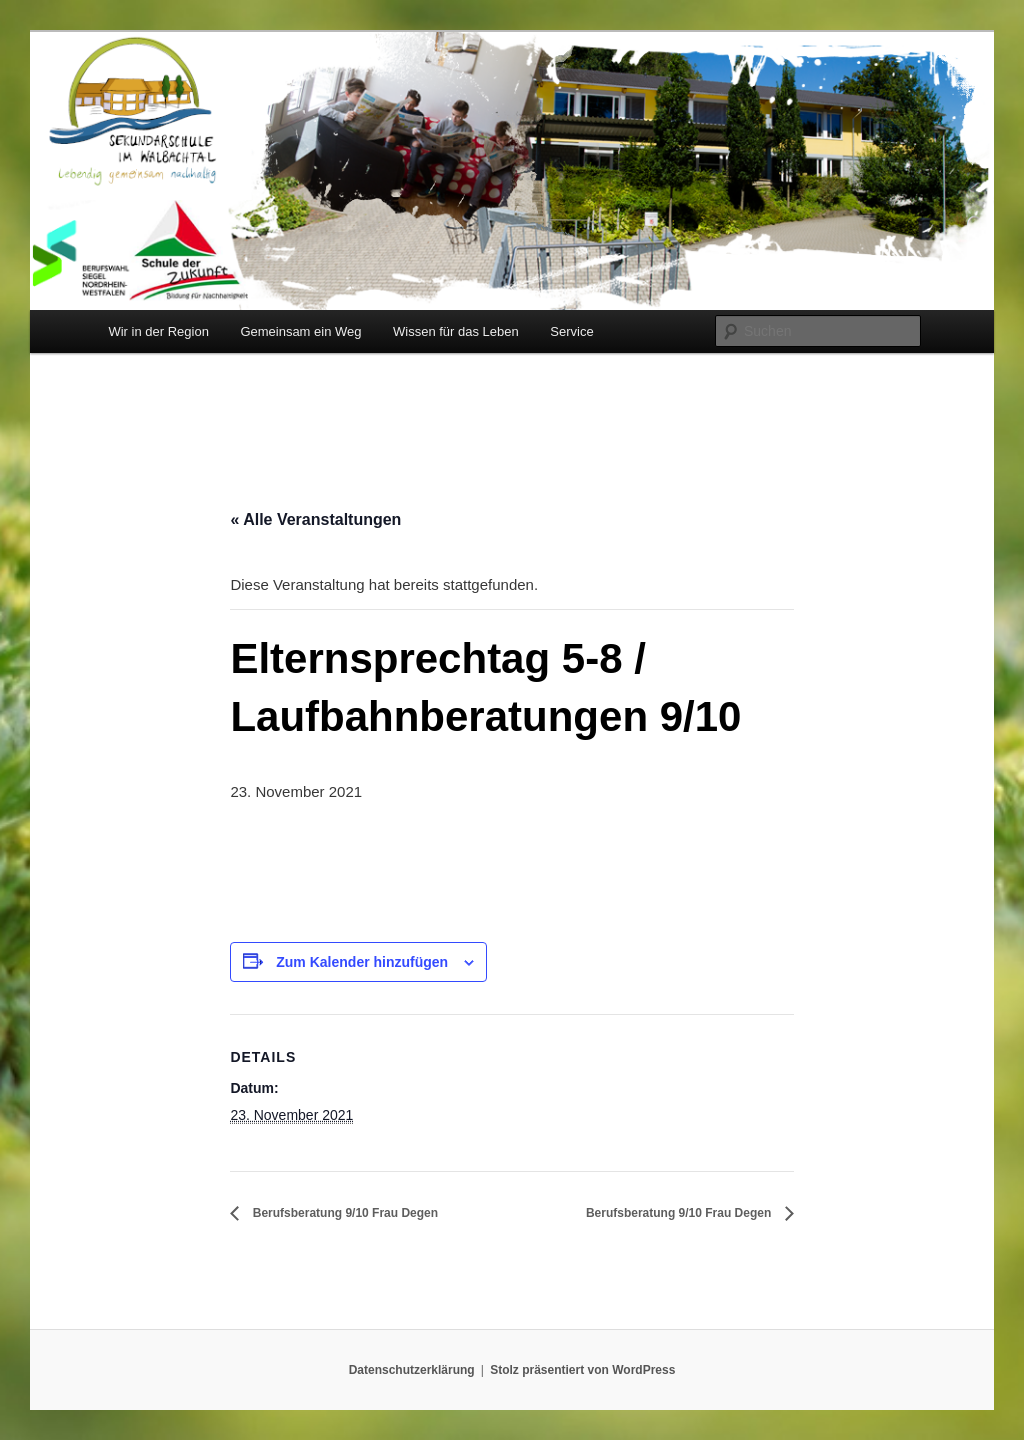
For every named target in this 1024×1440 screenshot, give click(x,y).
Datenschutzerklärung (412, 1370)
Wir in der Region (158, 331)
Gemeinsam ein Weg (300, 331)
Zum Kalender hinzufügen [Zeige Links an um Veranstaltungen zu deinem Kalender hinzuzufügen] (362, 962)
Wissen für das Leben (456, 331)
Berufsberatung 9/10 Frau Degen (343, 1213)
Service (571, 331)
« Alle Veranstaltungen (315, 519)
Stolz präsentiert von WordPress (582, 1370)
